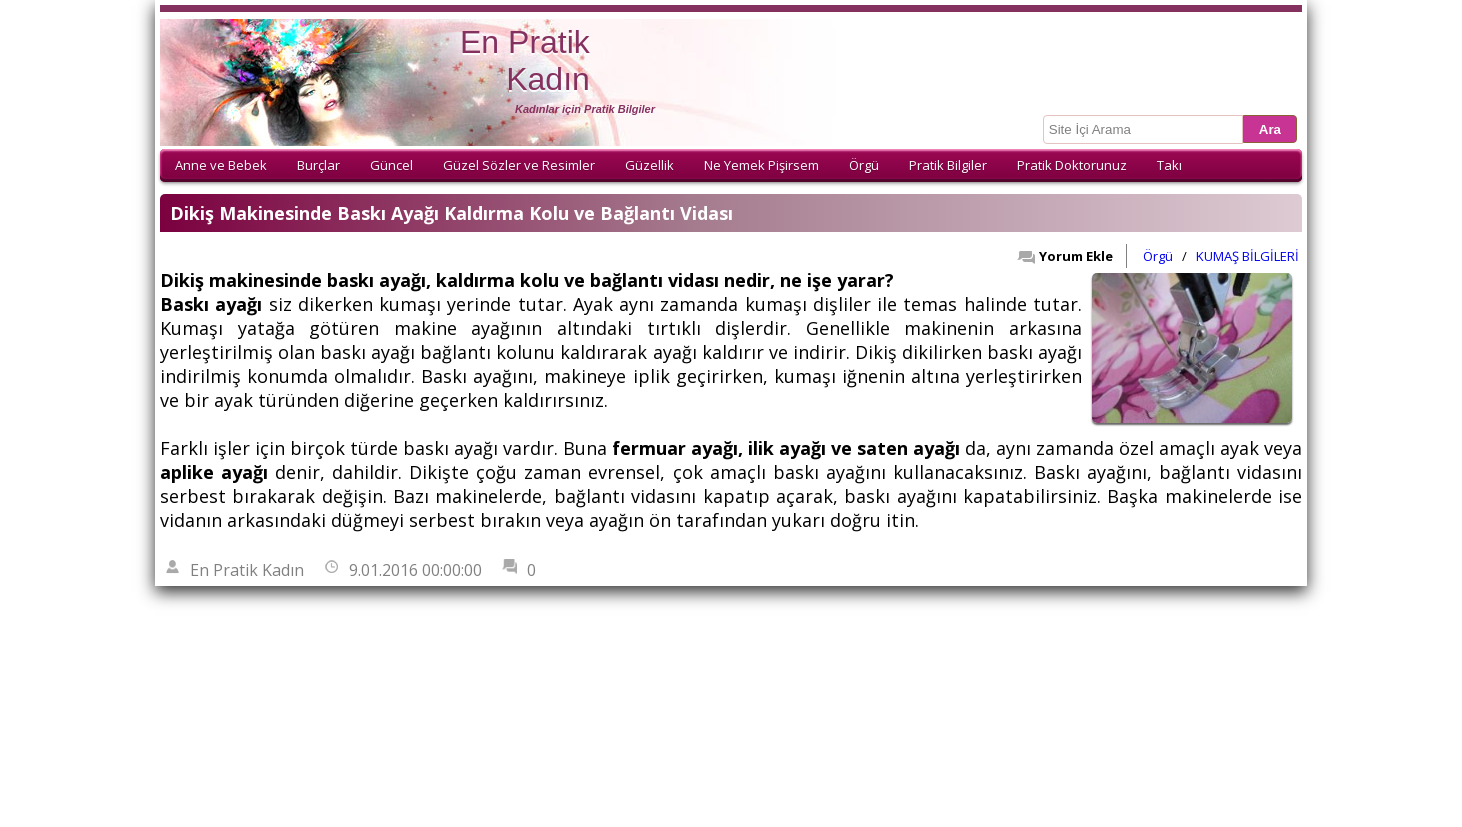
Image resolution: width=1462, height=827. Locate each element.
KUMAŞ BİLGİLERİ (1247, 256)
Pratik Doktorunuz (1072, 165)
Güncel (391, 165)
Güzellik (649, 165)
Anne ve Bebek (221, 165)
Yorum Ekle (1065, 256)
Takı (1169, 165)
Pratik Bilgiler (948, 165)
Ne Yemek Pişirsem (761, 165)
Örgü (864, 165)
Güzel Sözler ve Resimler (519, 165)
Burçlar (318, 165)
